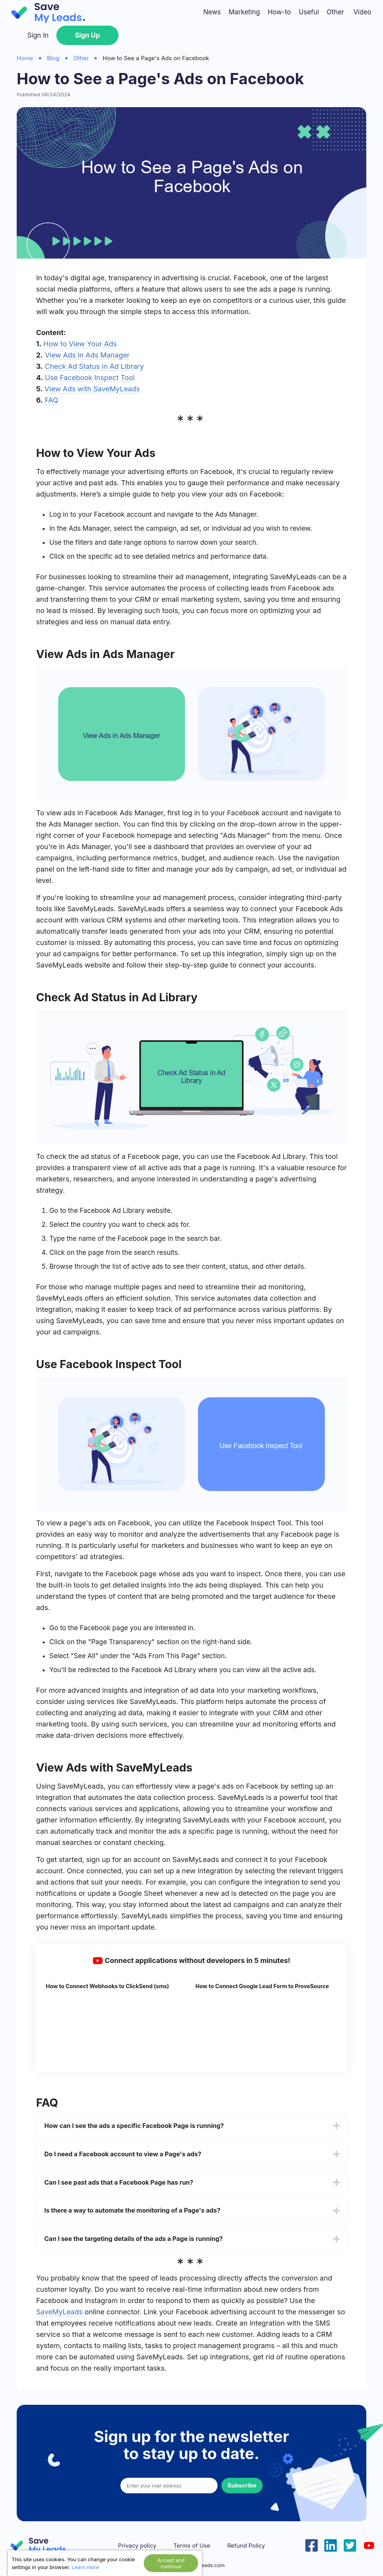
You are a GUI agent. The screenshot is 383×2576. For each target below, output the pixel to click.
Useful (309, 12)
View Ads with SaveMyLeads (92, 389)
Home (25, 58)
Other (335, 12)
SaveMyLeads (59, 2312)
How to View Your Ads (80, 344)
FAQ (51, 400)
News (212, 12)
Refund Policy (246, 2546)
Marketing (244, 12)
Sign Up (87, 35)
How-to (279, 12)
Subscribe (242, 2485)
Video (362, 12)
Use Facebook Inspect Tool (90, 377)
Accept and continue (171, 2563)
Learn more (85, 2567)
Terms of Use (191, 2546)
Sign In (38, 35)
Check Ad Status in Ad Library (94, 366)
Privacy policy (137, 2546)
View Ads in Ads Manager (87, 355)
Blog (53, 58)
